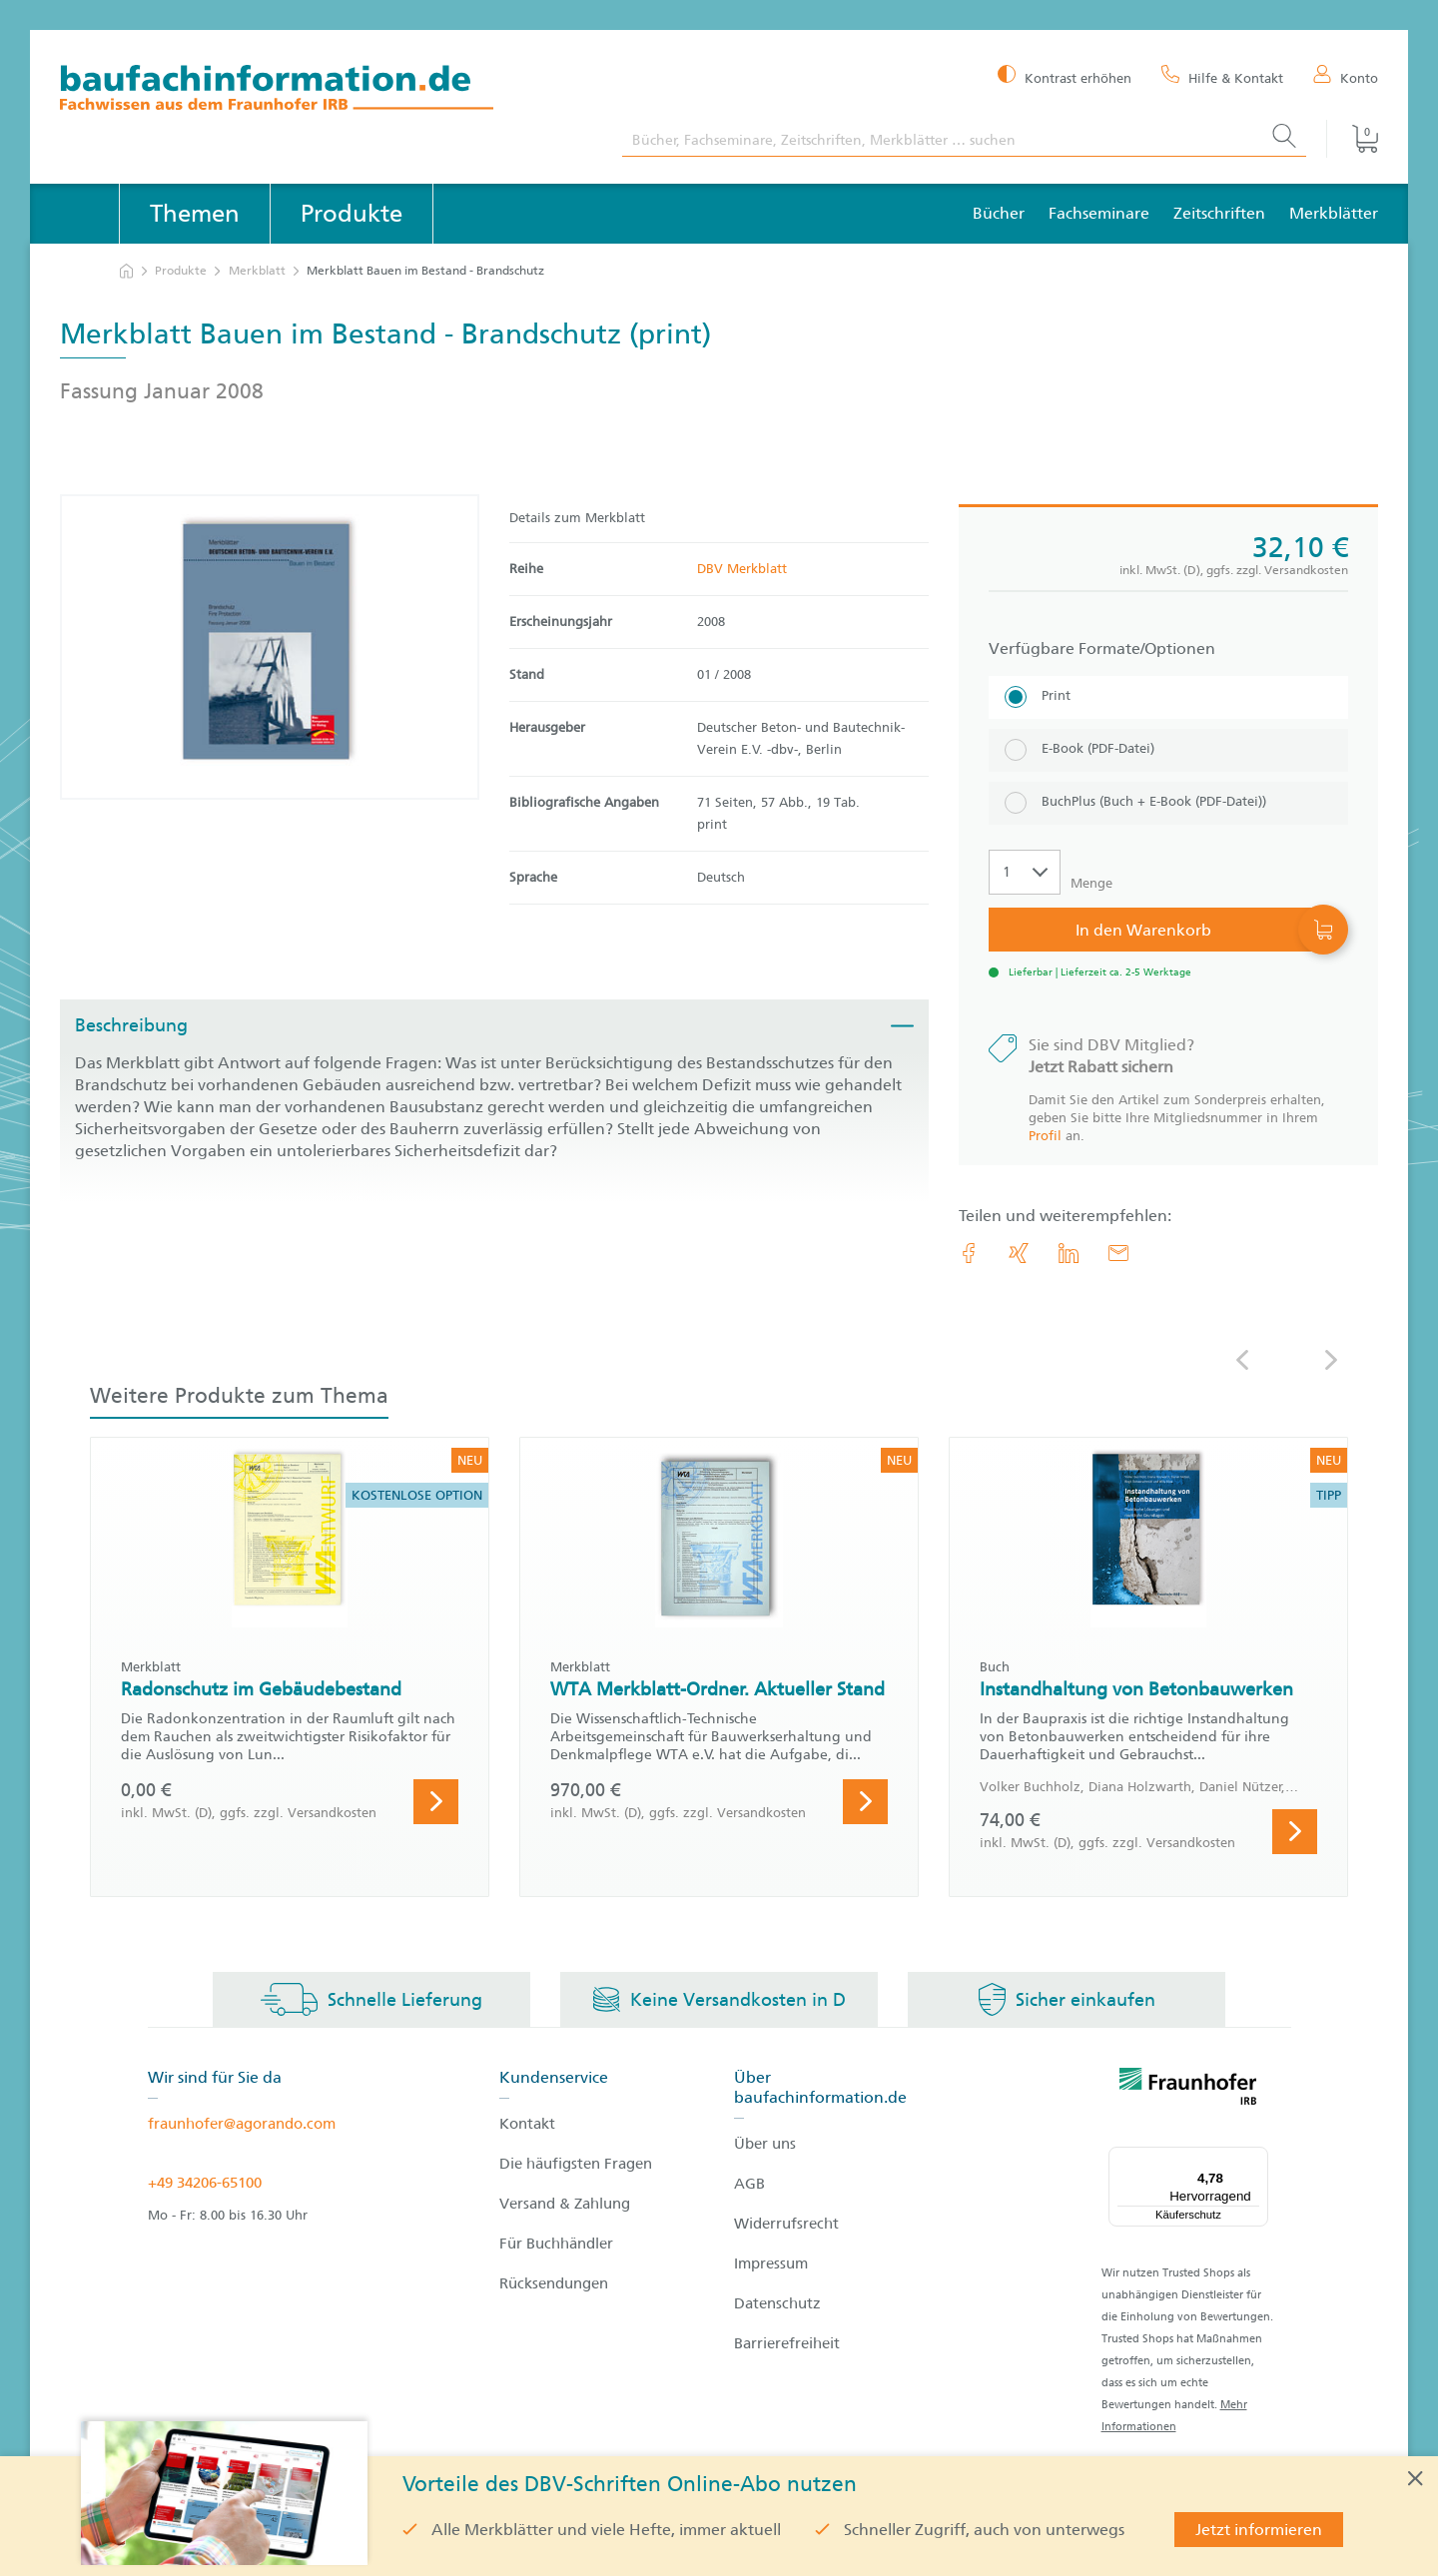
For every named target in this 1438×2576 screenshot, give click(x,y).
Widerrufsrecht (786, 2224)
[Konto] (1345, 77)
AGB (749, 2184)
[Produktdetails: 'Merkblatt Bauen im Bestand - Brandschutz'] (270, 647)
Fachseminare (1099, 213)
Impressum (771, 2263)
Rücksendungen (553, 2283)
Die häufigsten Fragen (575, 2164)
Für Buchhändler (556, 2244)
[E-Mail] (1118, 1253)
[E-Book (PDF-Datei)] (1168, 750)
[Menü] (1256, 2159)
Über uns (765, 2144)
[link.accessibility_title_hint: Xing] (1019, 1253)
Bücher (999, 213)
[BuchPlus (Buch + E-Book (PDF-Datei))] (1168, 803)
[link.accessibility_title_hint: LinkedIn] (1068, 1253)
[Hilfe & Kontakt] (1222, 77)
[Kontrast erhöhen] (1064, 76)
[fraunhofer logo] (1188, 2090)
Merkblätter (1333, 213)
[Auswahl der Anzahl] (1025, 872)
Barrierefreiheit (787, 2343)
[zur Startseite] (126, 271)
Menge (1091, 883)
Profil (1045, 1135)
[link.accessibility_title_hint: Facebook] (969, 1253)
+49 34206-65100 (205, 2183)
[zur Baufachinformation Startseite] (326, 90)
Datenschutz (777, 2303)
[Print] (1168, 697)
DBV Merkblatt (742, 568)
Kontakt (527, 2124)
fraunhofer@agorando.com (242, 2124)
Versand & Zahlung (564, 2204)
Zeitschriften (1219, 213)
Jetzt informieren (1258, 2529)
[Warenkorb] (1352, 139)
